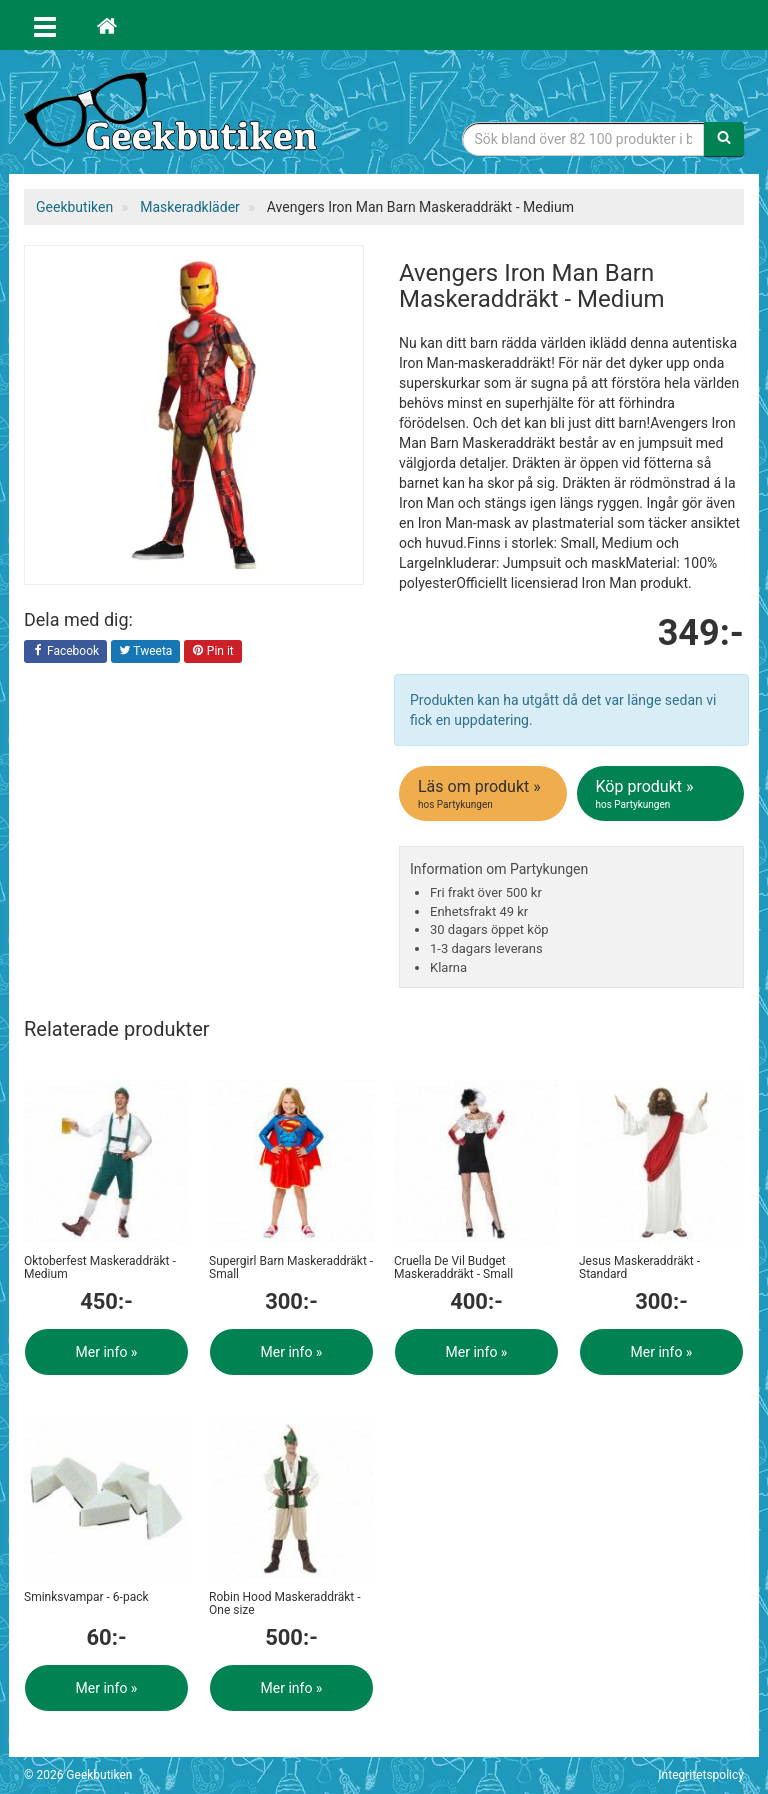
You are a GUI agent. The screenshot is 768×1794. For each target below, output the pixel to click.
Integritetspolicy (701, 1775)
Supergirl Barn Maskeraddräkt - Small (291, 1267)
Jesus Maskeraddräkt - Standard (639, 1267)
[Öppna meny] (45, 25)
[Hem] (107, 25)
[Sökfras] (584, 139)
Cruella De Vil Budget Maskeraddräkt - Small (453, 1267)
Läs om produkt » (484, 794)
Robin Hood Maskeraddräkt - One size (285, 1603)
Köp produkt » (662, 794)
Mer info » (107, 1352)
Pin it (213, 652)
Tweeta (146, 652)
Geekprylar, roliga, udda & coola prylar (174, 115)
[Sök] (724, 139)
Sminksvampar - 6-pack (86, 1597)
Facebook (65, 652)
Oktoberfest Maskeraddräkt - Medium (100, 1267)
